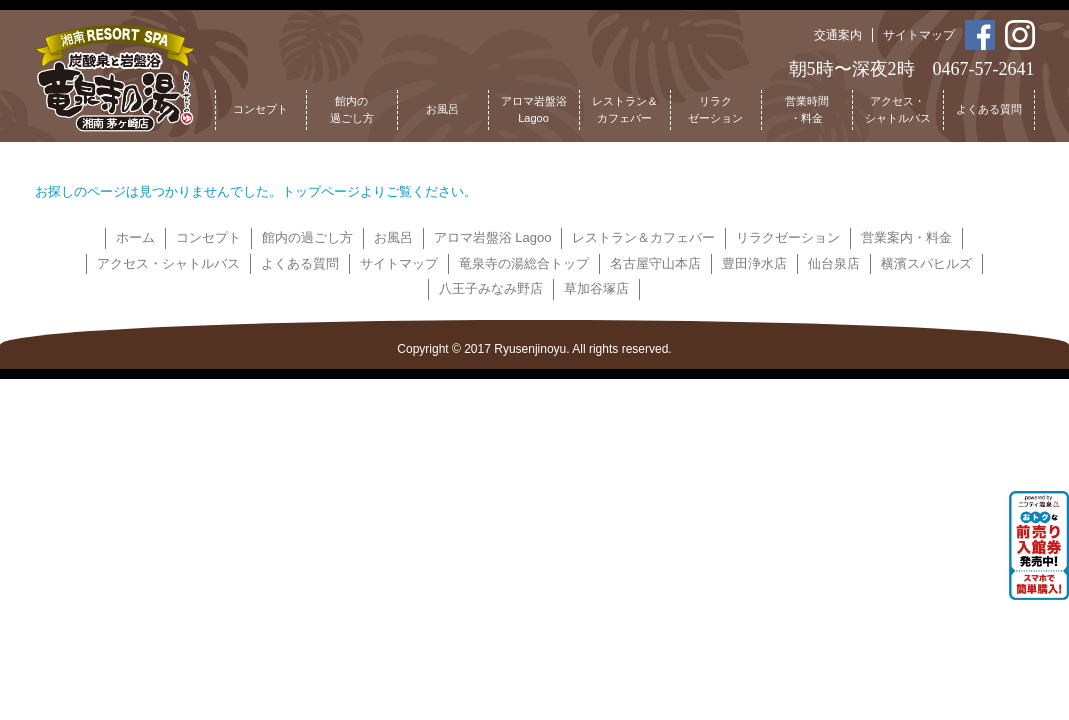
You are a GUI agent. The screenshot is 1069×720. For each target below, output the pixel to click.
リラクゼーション (715, 110)
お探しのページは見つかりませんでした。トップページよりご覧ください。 (256, 191)
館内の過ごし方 (352, 110)
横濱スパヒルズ (926, 263)
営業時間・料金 (807, 110)
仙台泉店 (834, 263)
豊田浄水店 (754, 263)
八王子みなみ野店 (491, 288)
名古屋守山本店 (655, 263)
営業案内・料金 (906, 237)
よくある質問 (989, 109)
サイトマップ (919, 35)
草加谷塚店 (596, 288)
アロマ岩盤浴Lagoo (534, 110)
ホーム (135, 237)
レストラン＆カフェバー (625, 110)
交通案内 (838, 35)
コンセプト (260, 109)
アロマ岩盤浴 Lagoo (493, 237)
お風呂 (442, 109)
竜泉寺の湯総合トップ (524, 263)
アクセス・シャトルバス (898, 110)
